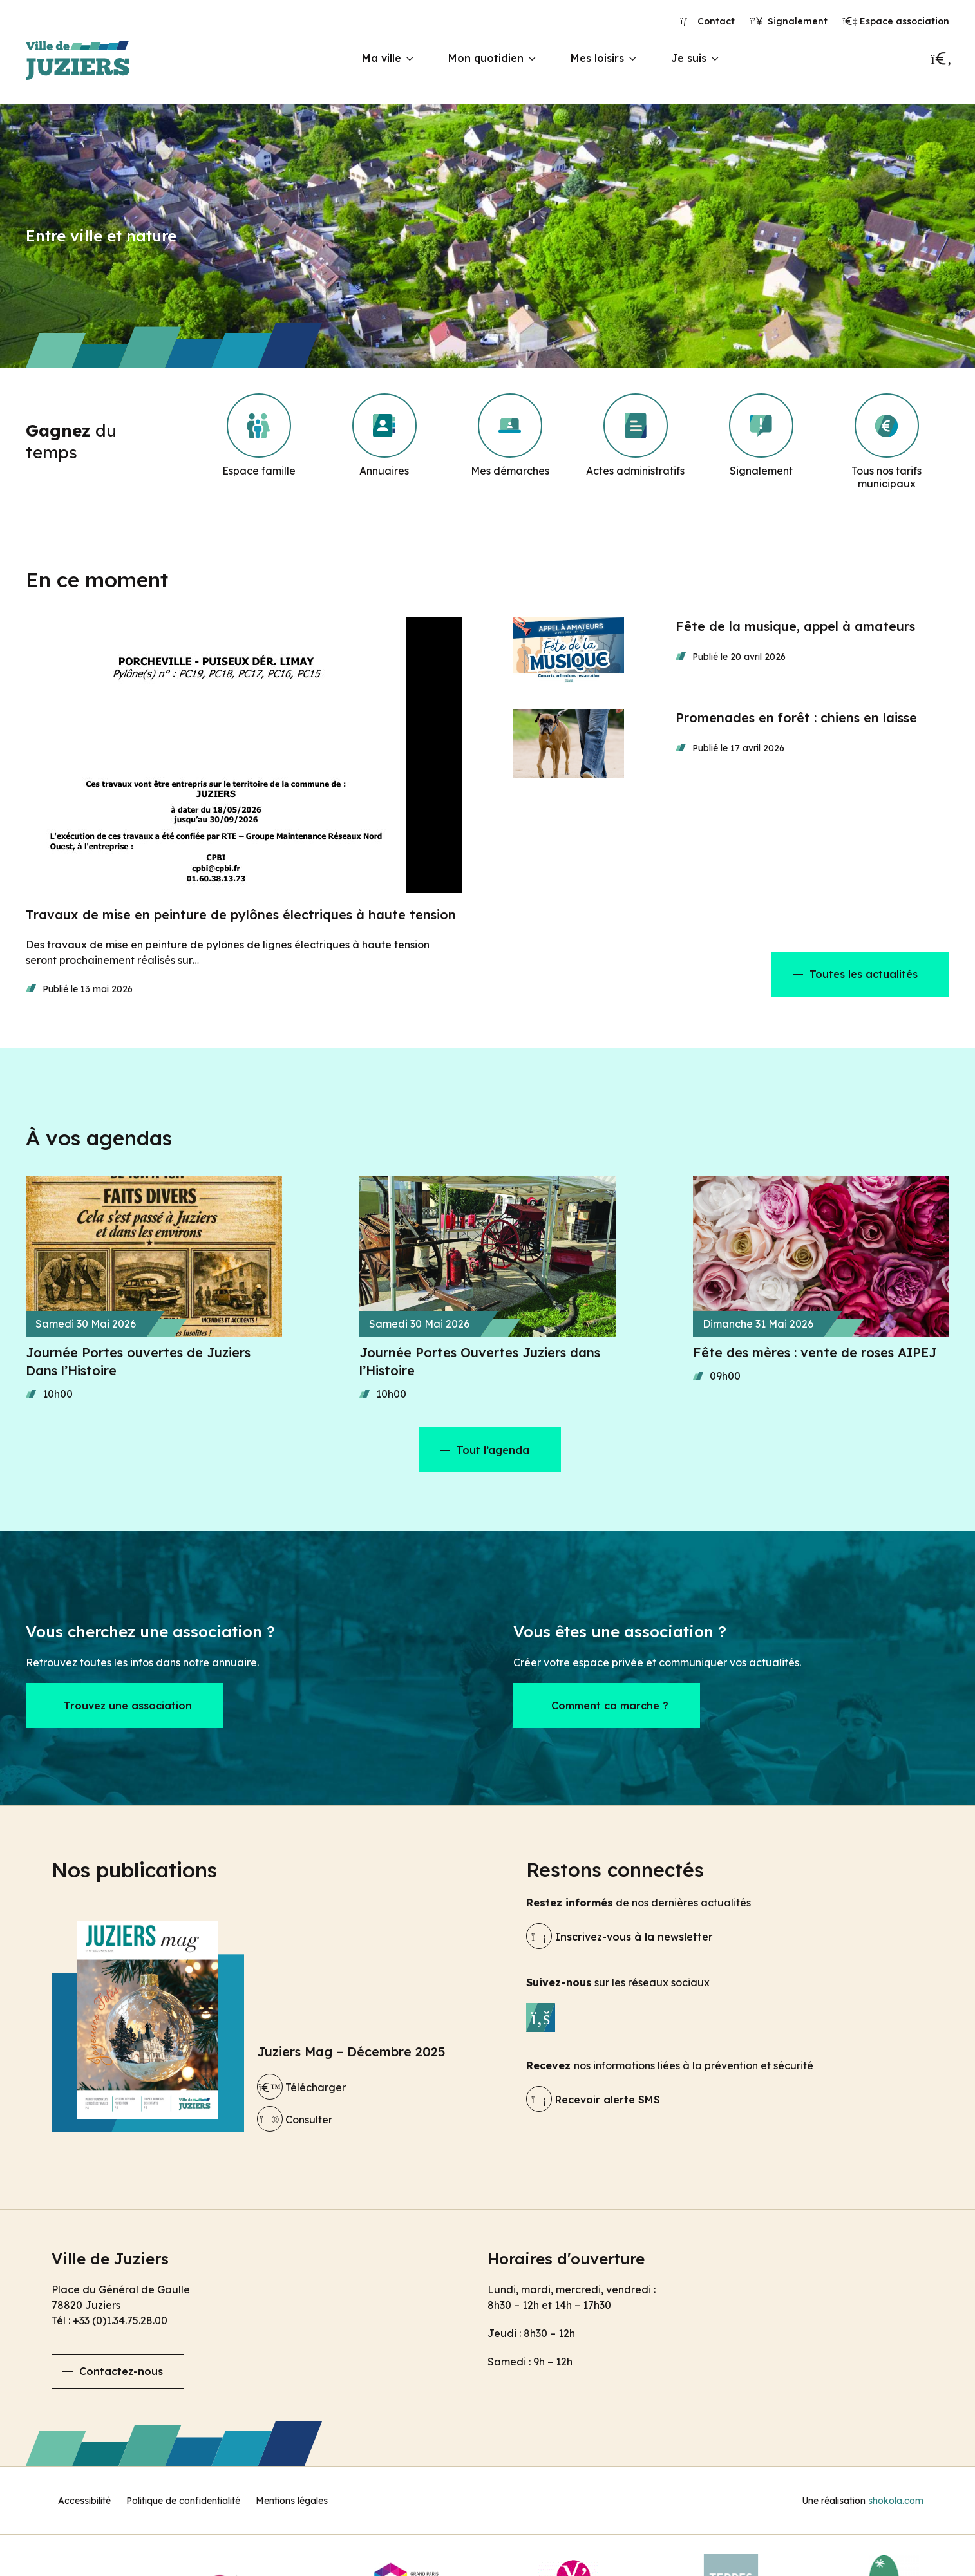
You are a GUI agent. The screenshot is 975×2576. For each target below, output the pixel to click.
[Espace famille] (259, 441)
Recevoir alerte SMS (593, 2099)
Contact (708, 21)
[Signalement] (761, 441)
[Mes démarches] (510, 441)
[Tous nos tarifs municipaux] (886, 441)
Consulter (294, 2119)
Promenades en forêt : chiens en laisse (796, 718)
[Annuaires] (384, 441)
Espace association (896, 21)
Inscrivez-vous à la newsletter (619, 1936)
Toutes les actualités (863, 974)
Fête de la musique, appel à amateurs (795, 626)
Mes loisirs (597, 58)
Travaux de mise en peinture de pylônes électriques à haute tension (241, 915)
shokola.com (895, 2500)
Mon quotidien (486, 58)
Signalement (789, 21)
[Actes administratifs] (635, 441)
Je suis (688, 58)
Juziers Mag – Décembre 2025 (351, 2052)
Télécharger (301, 2087)
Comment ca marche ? (609, 1705)
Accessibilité (84, 2500)
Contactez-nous (121, 2371)
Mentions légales (292, 2500)
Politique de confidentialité (183, 2500)
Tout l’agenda (493, 1449)
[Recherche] (940, 59)
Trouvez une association (128, 1705)
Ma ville (381, 58)
